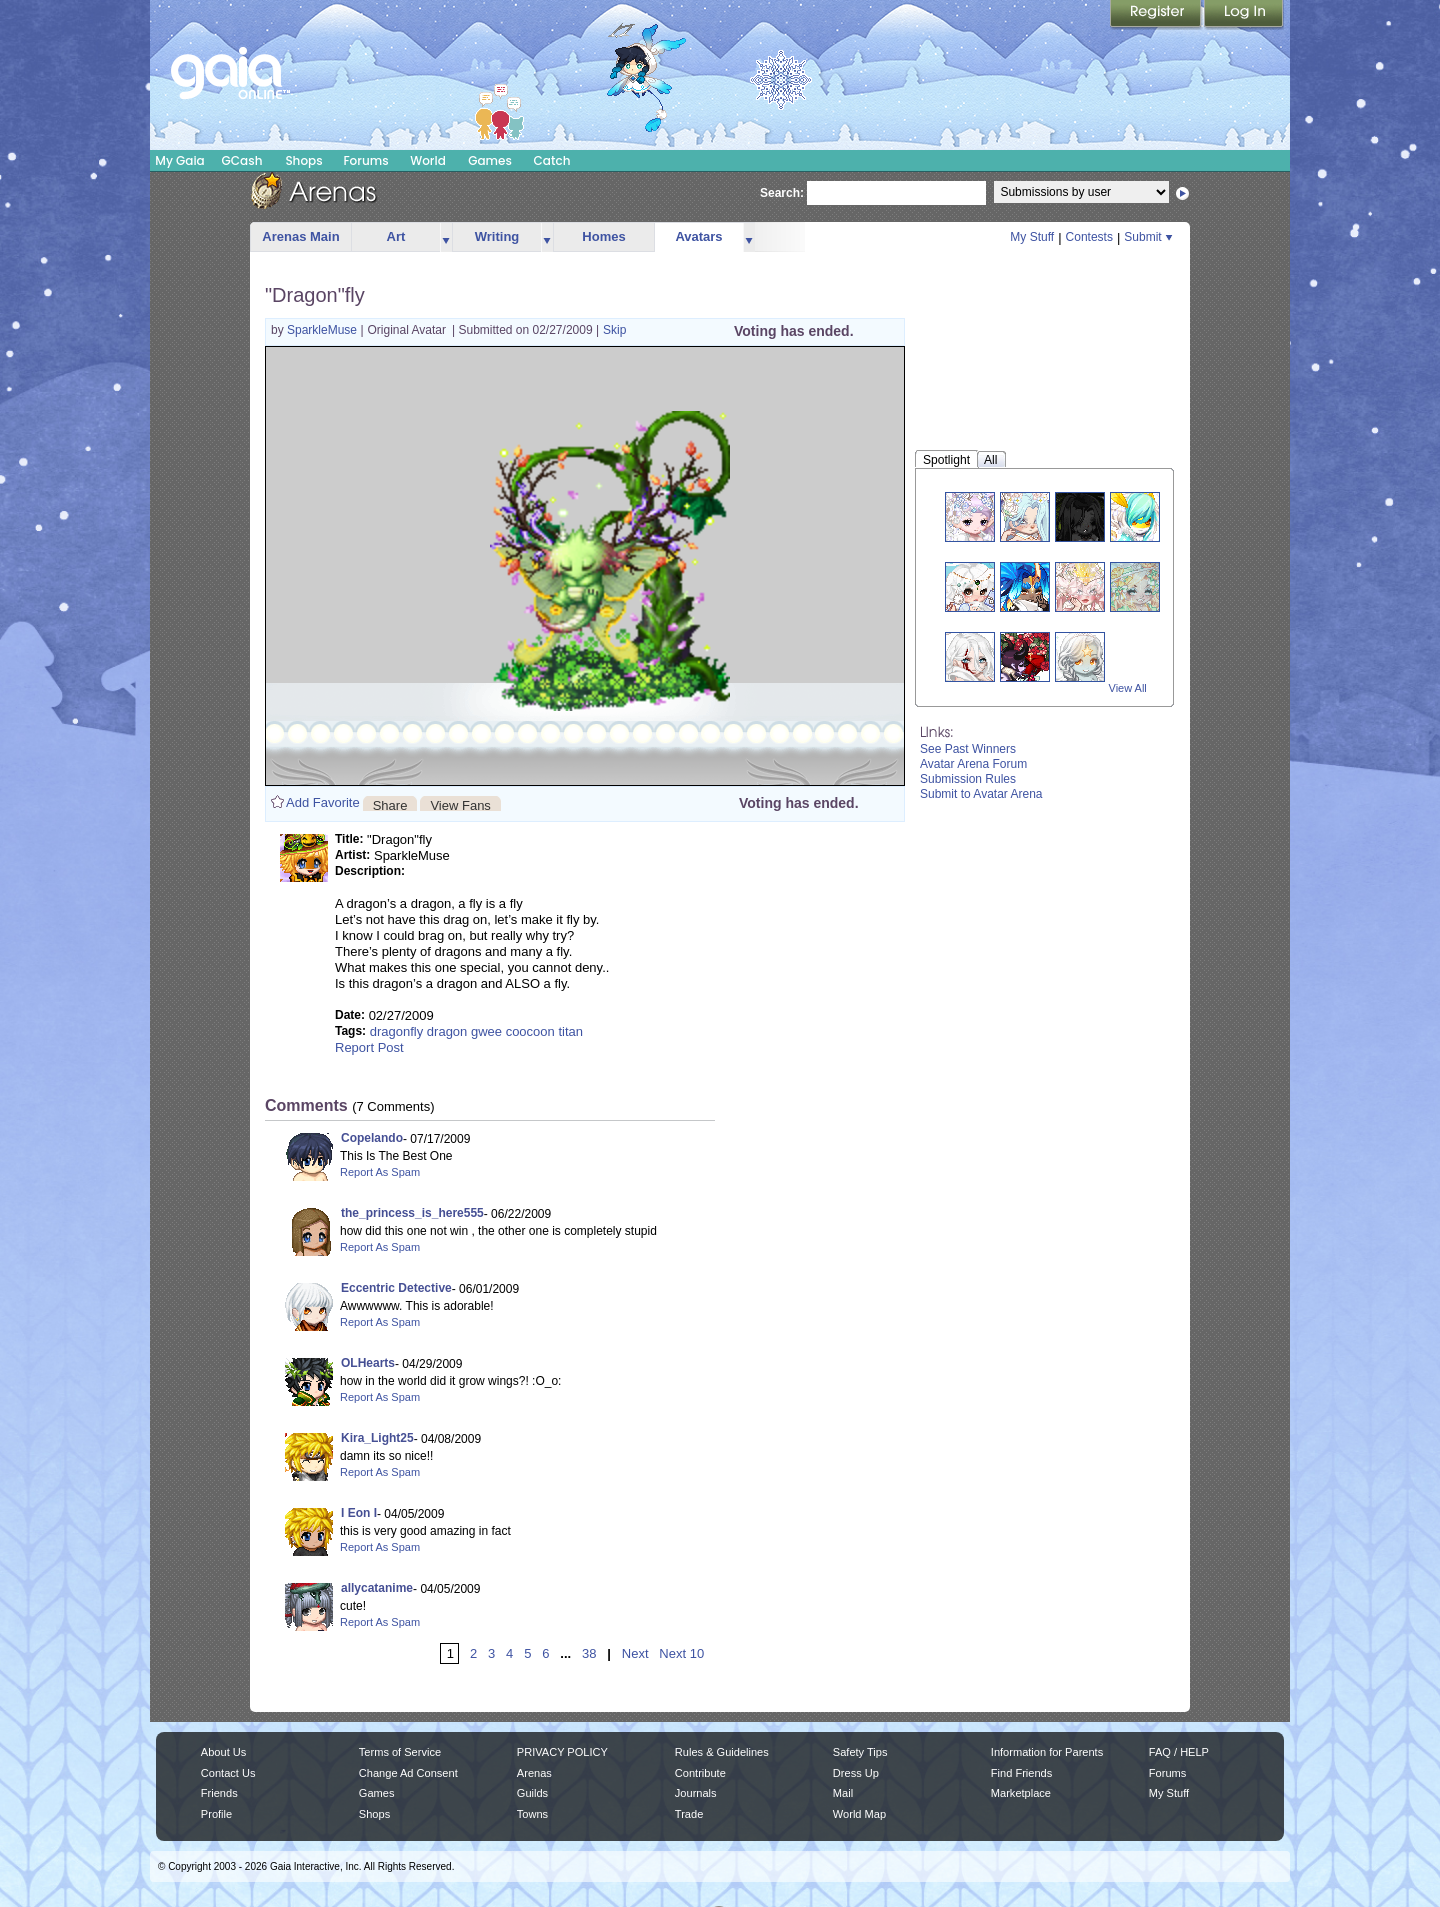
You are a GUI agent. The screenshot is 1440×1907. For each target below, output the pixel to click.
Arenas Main (300, 236)
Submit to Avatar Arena (981, 794)
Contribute (700, 1773)
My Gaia (179, 160)
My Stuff (1032, 237)
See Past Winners (968, 749)
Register (1157, 15)
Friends (219, 1793)
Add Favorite (323, 802)
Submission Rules (968, 779)
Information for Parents (1047, 1752)
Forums (365, 160)
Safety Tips (860, 1752)
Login (1244, 15)
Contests (1089, 237)
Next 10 (681, 1653)
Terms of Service (400, 1752)
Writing (497, 236)
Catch (552, 160)
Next (635, 1653)
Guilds (532, 1793)
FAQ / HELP (1179, 1752)
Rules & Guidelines (722, 1752)
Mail (843, 1793)
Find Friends (1021, 1773)
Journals (696, 1793)
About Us (223, 1752)
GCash (242, 160)
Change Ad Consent (408, 1773)
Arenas (534, 1773)
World (428, 160)
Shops (303, 160)
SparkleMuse (323, 330)
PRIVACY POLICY (562, 1752)
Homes (603, 236)
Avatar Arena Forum (973, 764)
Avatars (698, 236)
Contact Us (228, 1773)
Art (396, 236)
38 (589, 1653)
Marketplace (1021, 1793)
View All (1128, 688)
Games (490, 160)
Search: (782, 193)
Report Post (369, 1047)
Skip (614, 330)
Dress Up (856, 1773)
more (446, 237)
